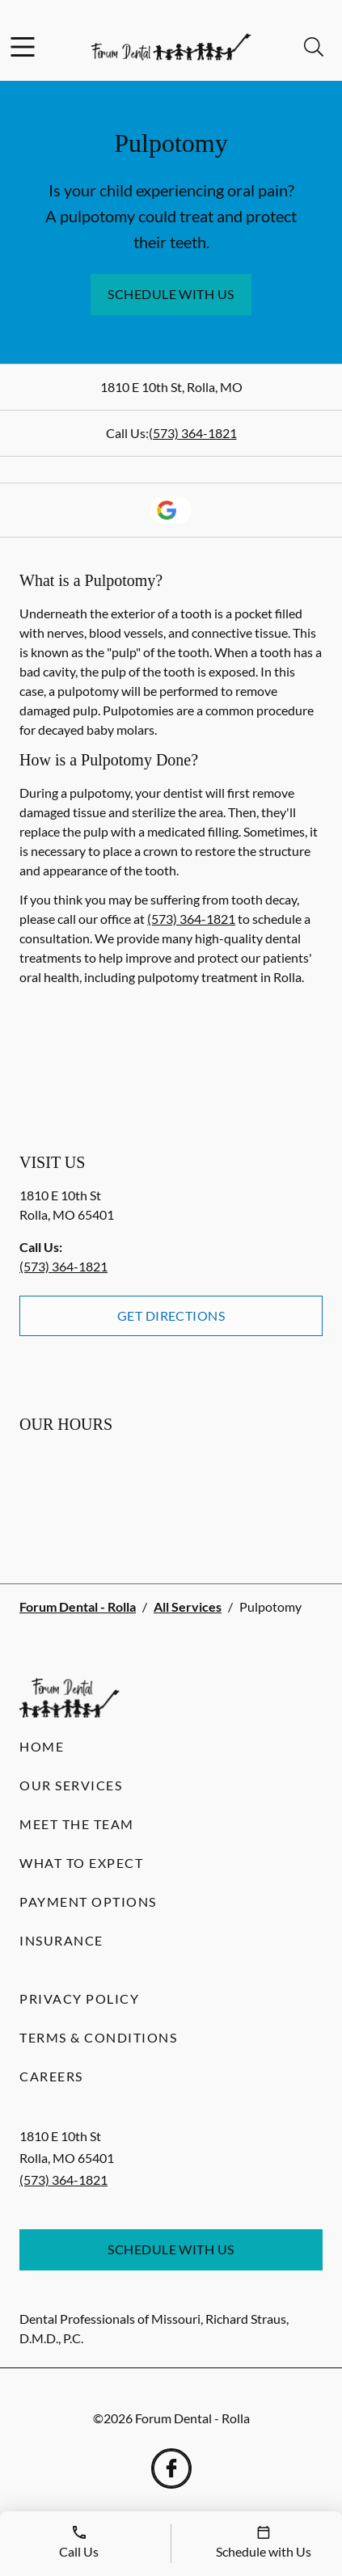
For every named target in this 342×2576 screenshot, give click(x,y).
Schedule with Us (171, 293)
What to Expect (81, 1862)
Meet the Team (76, 1824)
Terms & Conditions (98, 2037)
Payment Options (88, 1901)
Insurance (61, 1940)
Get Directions (171, 1315)
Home (41, 1746)
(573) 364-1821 (193, 433)
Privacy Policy (79, 1998)
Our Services (70, 1785)
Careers (51, 2076)
